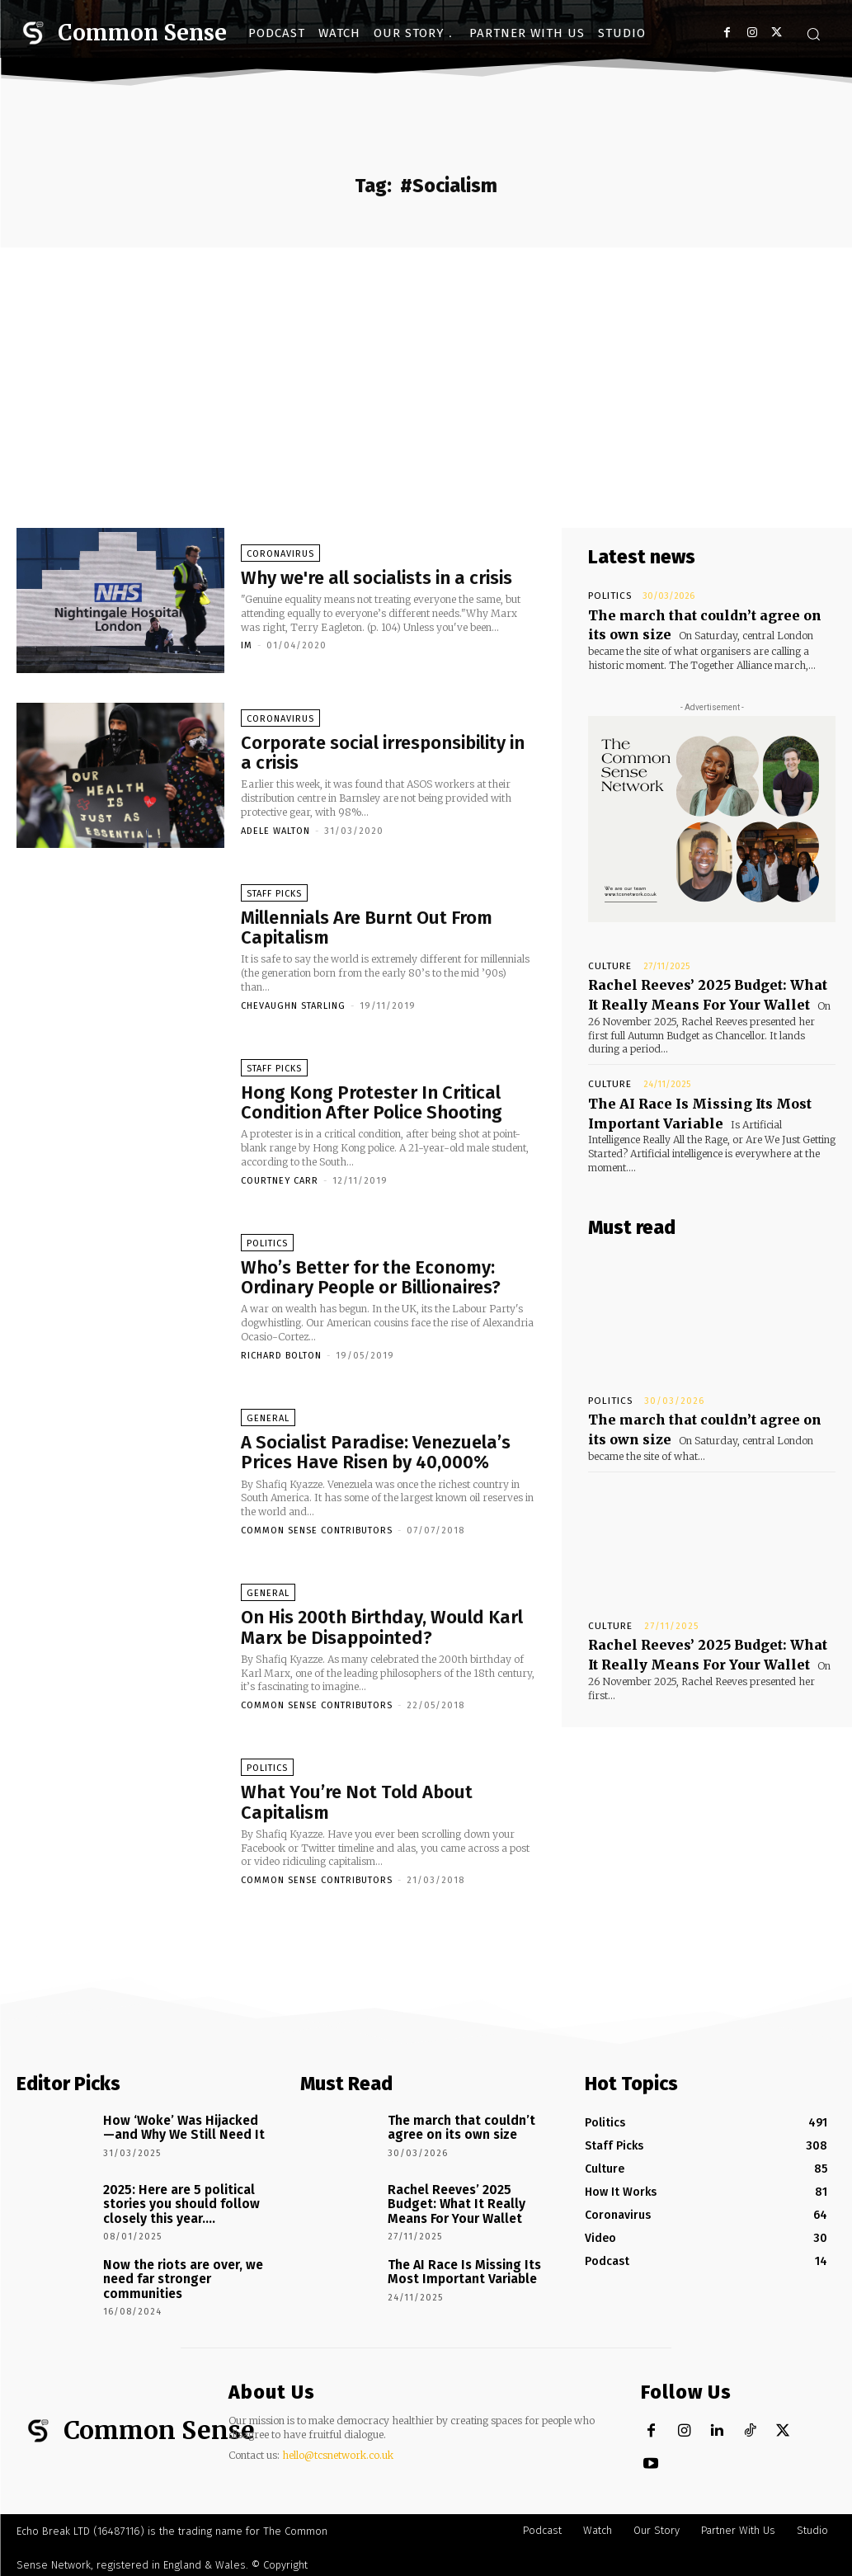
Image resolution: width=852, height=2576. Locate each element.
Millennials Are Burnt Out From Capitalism (366, 931)
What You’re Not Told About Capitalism (357, 1806)
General (268, 1422)
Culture (605, 958)
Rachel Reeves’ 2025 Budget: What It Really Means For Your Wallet (698, 984)
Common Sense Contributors (317, 1533)
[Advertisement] (426, 371)
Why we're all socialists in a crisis (376, 581)
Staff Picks (274, 897)
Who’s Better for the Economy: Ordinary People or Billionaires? (371, 1281)
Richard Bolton (281, 1359)
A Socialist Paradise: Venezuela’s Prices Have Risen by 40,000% (376, 1456)
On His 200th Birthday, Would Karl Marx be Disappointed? (382, 1631)
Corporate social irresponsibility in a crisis (383, 756)
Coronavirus (280, 557)
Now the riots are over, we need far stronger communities (175, 2271)
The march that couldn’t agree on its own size (453, 2125)
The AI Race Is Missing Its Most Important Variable (685, 1094)
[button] (813, 34)
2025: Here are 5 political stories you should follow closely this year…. (173, 2201)
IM (246, 649)
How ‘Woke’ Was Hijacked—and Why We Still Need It (177, 2125)
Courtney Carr (279, 1184)
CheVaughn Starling (293, 1009)
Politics (267, 1247)
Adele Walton (275, 834)
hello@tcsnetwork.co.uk (337, 2448)
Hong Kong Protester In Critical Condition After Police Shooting (371, 1106)
